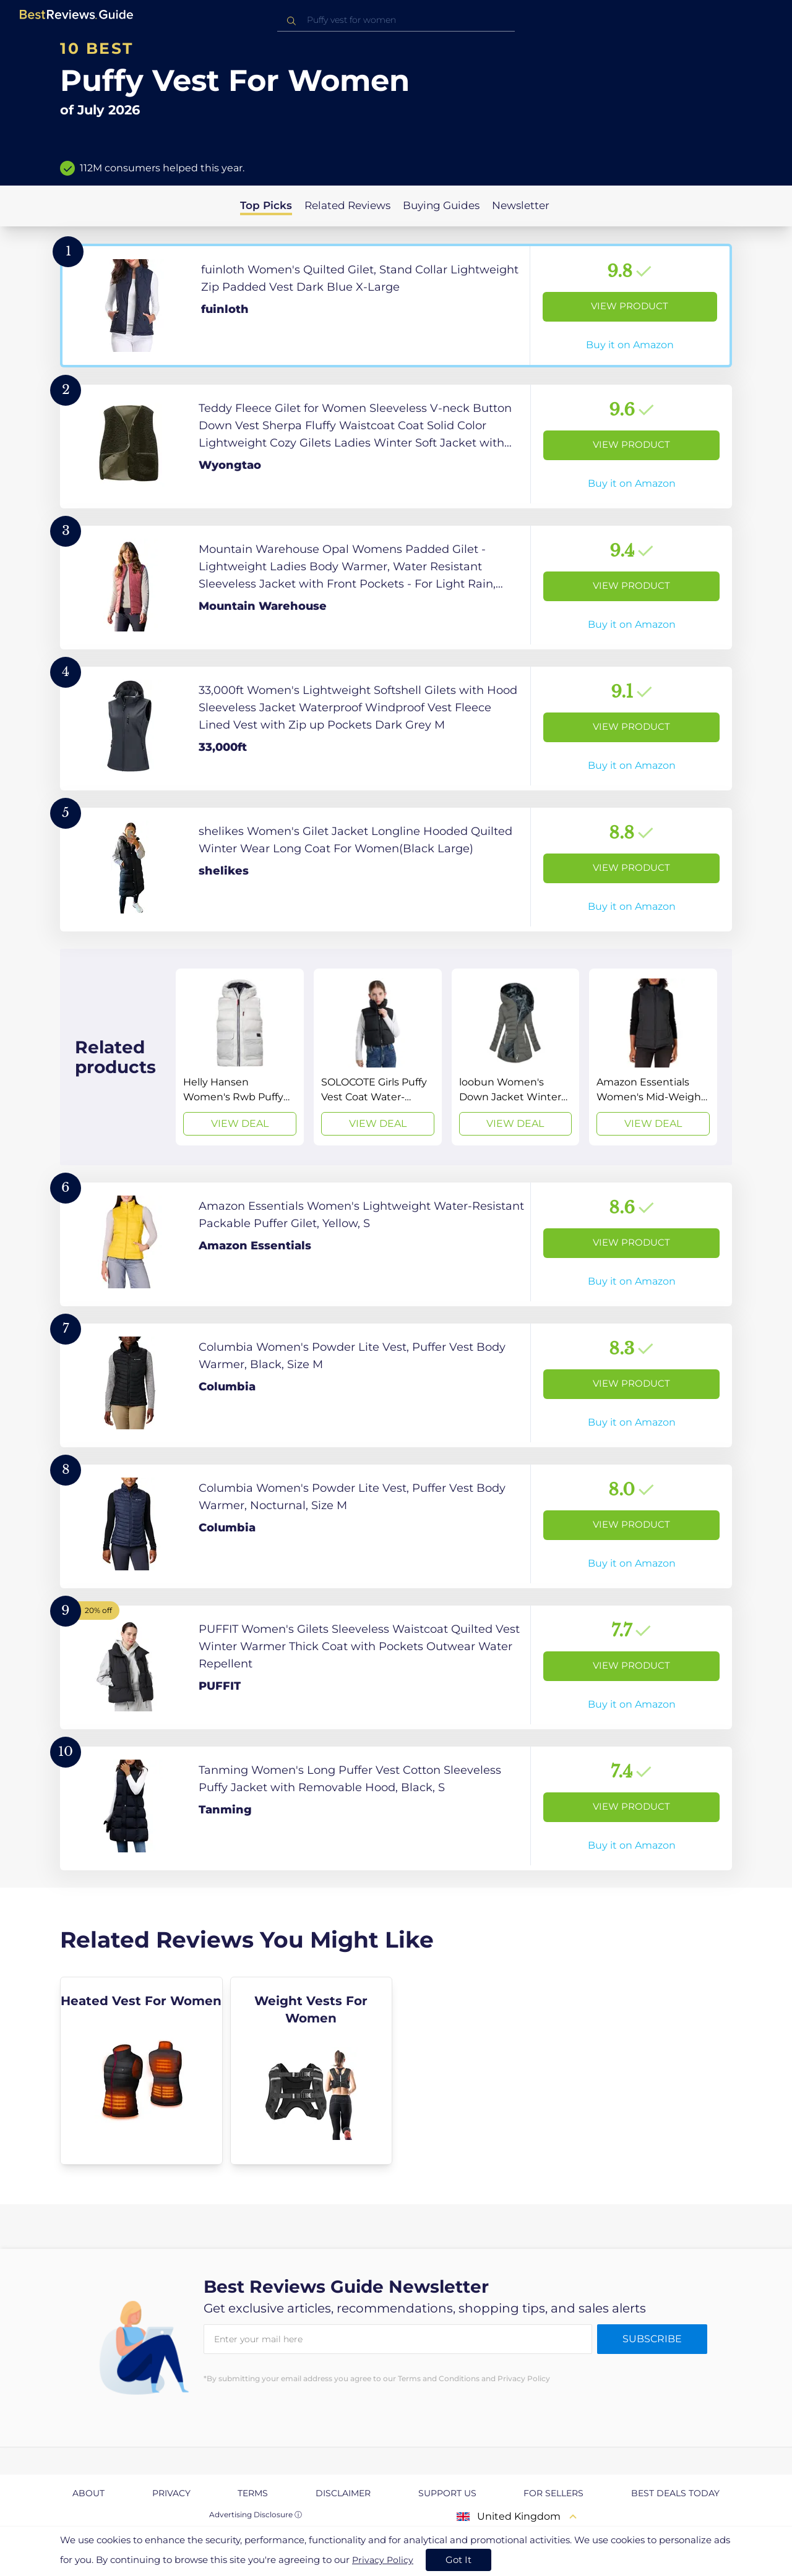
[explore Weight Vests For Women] (311, 2071)
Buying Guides (441, 205)
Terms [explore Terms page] (253, 2493)
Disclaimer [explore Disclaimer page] (343, 2493)
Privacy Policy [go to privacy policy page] (382, 2559)
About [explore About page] (88, 2493)
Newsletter (520, 205)
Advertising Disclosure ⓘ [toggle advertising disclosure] (255, 2514)
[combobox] (396, 20)
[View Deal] (240, 1057)
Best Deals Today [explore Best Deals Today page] (675, 2493)
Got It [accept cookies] (458, 2559)
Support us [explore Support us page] (447, 2493)
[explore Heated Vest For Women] (141, 2071)
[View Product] (396, 305)
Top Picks (266, 205)
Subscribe (652, 2339)
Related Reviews (347, 205)
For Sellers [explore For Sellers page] (553, 2493)
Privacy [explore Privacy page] (171, 2493)
